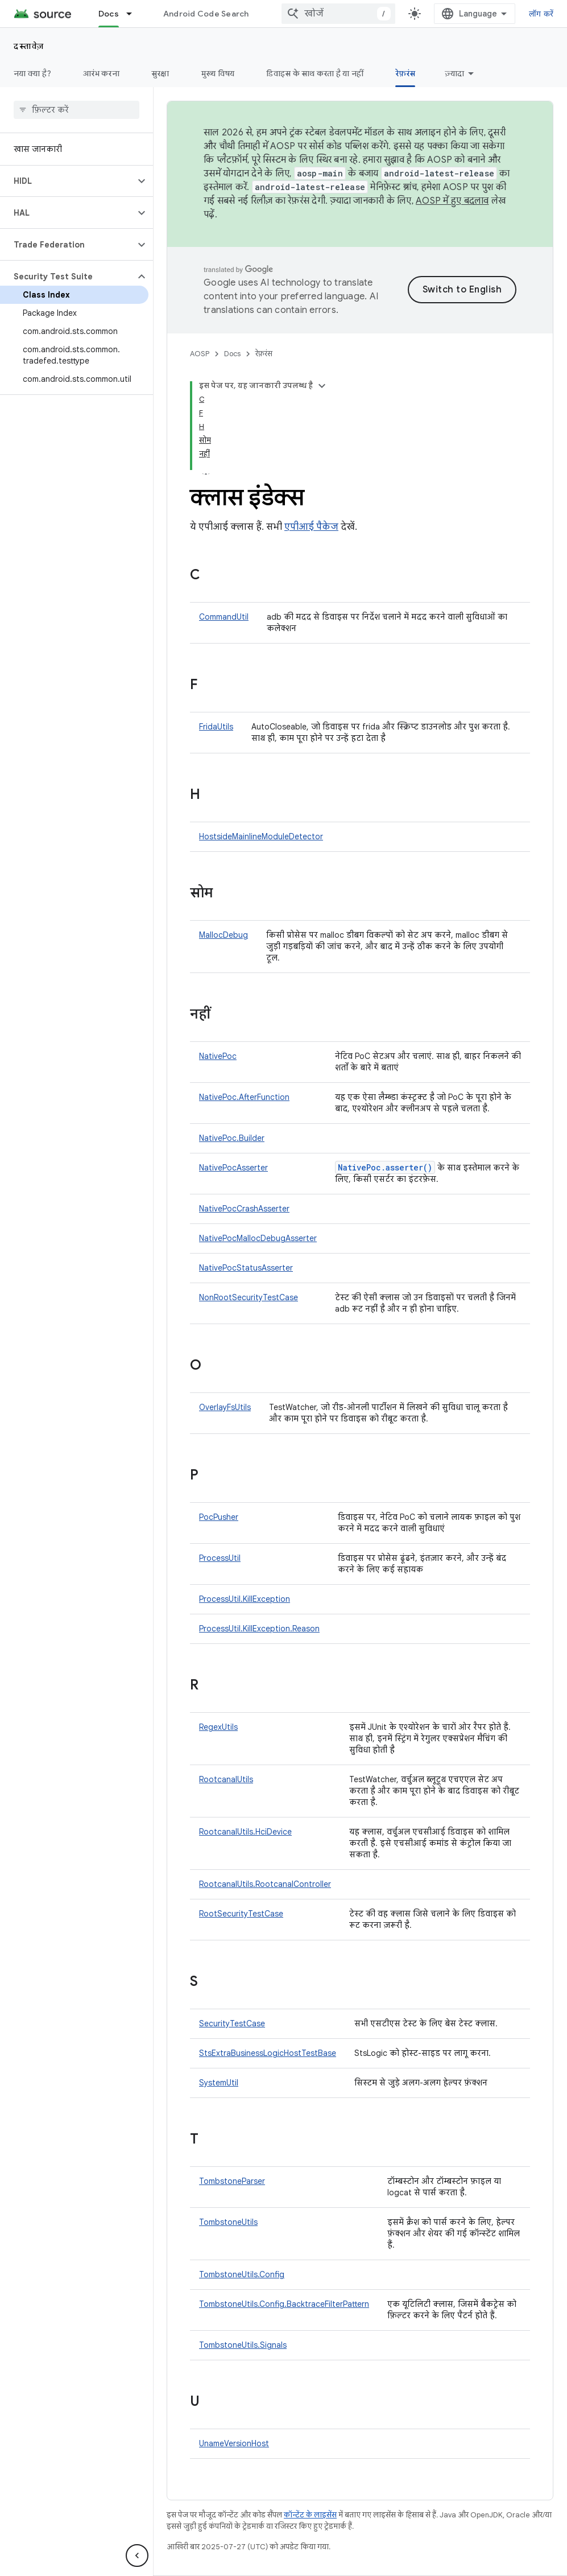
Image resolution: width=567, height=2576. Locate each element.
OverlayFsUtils (225, 1407)
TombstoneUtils (228, 2222)
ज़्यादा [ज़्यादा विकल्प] (454, 73)
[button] (67, 181)
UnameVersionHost (234, 2443)
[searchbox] (76, 110)
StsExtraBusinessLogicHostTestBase (267, 2053)
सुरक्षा (160, 73)
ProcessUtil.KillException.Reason (259, 1628)
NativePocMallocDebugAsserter (258, 1238)
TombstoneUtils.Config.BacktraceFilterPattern (284, 2304)
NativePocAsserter (233, 1168)
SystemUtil (218, 2083)
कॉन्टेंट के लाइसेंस (310, 2515)
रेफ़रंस (263, 353)
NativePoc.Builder (231, 1138)
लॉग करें (541, 14)
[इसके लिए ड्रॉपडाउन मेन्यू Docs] (134, 13)
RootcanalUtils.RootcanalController (265, 1884)
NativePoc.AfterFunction (244, 1097)
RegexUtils (218, 1727)
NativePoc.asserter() (385, 1167)
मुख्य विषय (218, 73)
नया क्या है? (32, 73)
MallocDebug (223, 935)
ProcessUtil (220, 1558)
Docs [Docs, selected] (108, 14)
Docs (232, 353)
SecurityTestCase (232, 2023)
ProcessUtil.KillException (244, 1599)
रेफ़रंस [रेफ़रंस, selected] (405, 73)
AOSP (199, 353)
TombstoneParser (232, 2181)
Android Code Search (206, 14)
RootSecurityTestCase (241, 1914)
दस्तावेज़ (29, 46)
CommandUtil (224, 617)
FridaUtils (216, 727)
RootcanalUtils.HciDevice (245, 1832)
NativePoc (218, 1056)
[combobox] (338, 13)
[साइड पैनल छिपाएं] (137, 2555)
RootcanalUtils (226, 1779)
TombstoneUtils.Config (241, 2274)
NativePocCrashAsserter (244, 1208)
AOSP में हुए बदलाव (452, 201)
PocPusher (218, 1517)
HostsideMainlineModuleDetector (261, 836)
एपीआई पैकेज (311, 527)
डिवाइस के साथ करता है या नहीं (314, 73)
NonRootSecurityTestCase (248, 1297)
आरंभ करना (101, 73)
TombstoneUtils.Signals (243, 2345)
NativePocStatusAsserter (246, 1268)
